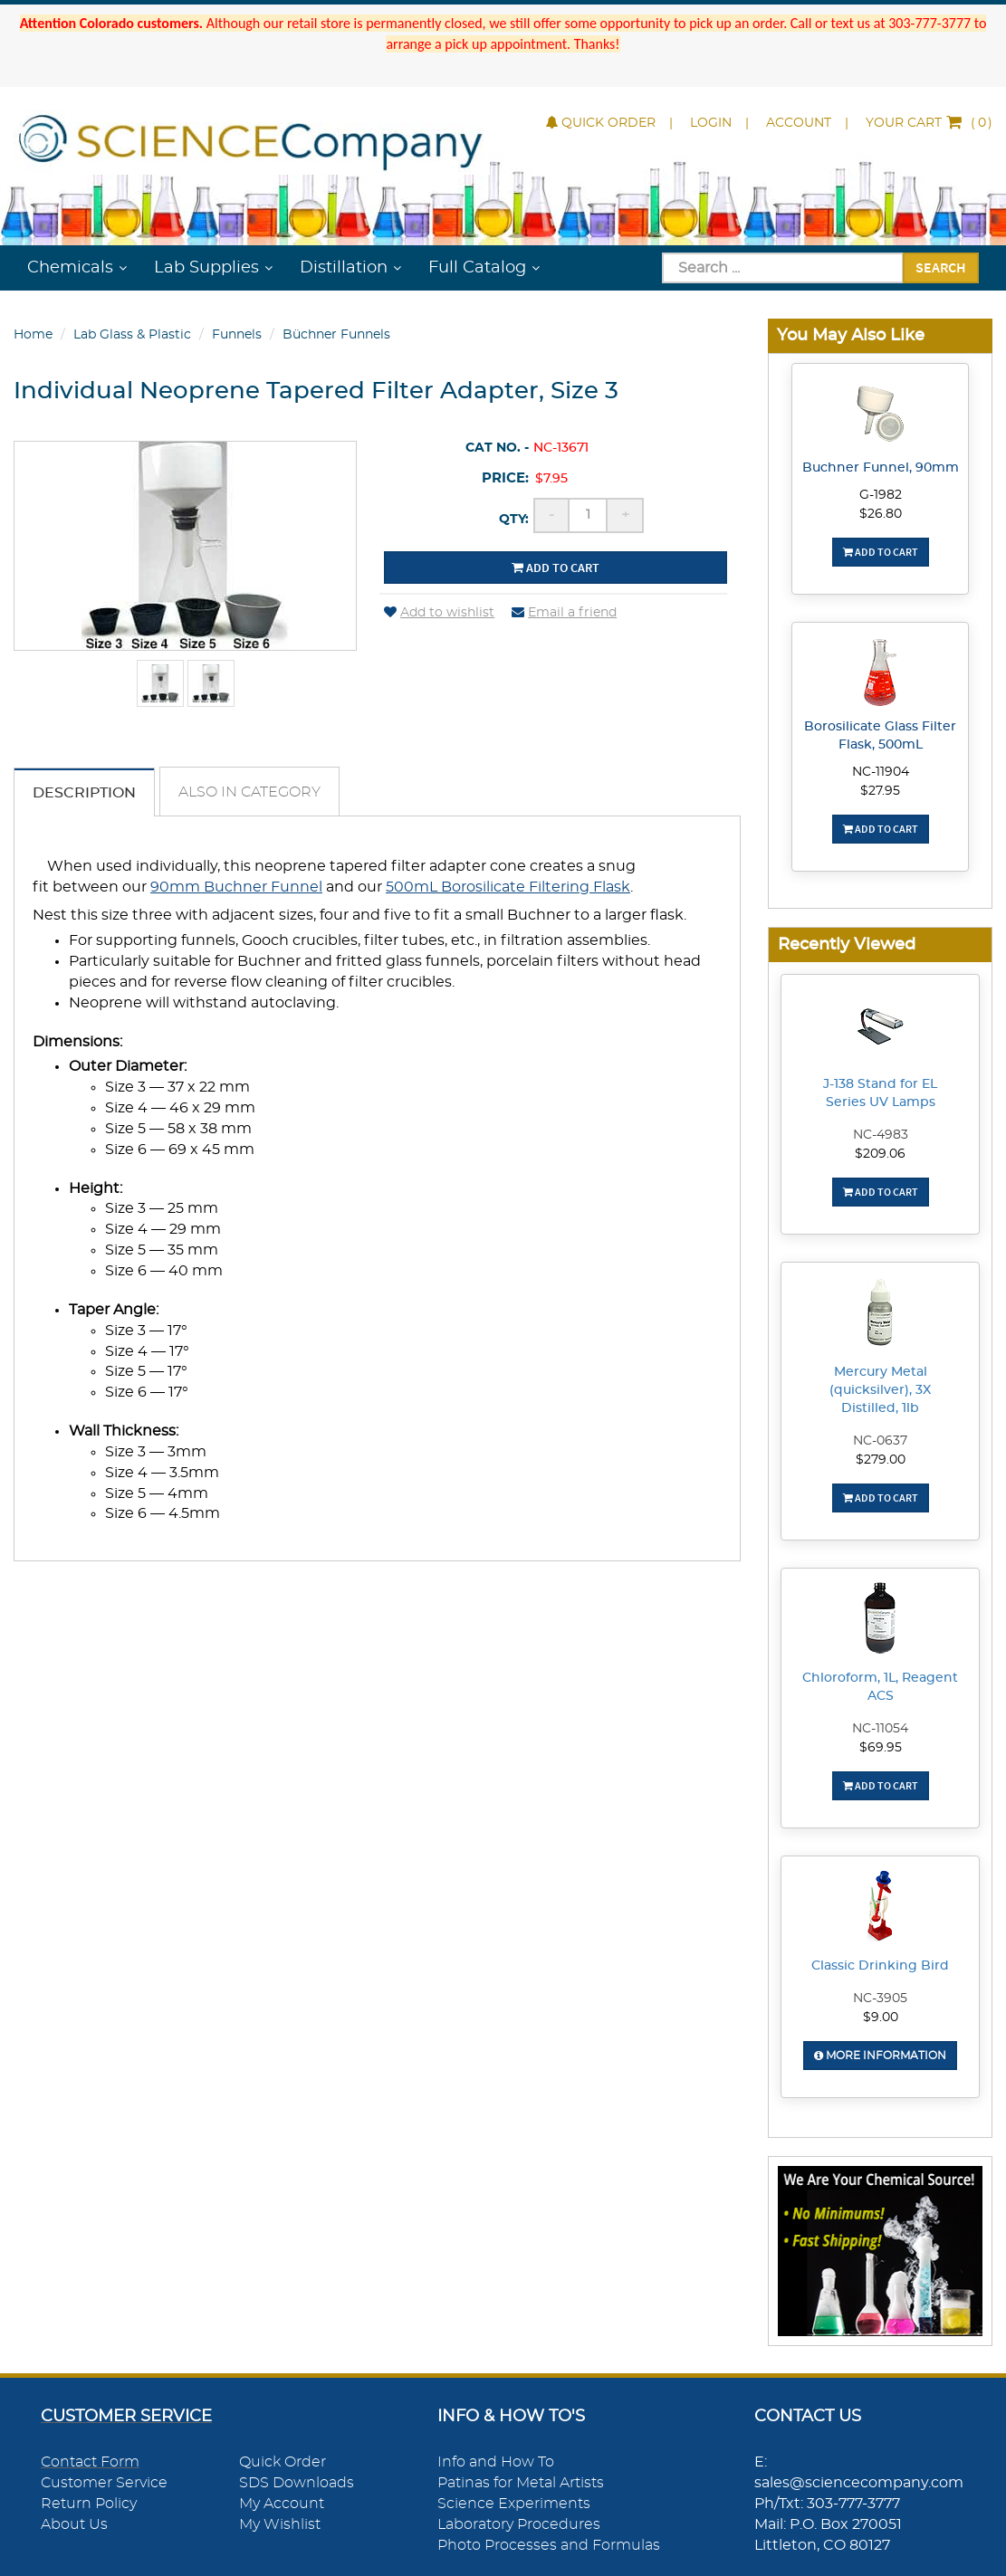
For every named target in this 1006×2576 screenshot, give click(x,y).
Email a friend (564, 612)
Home (33, 335)
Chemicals (70, 268)
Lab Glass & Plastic (132, 335)
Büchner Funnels (336, 335)
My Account (281, 2503)
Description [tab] (84, 793)
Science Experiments (513, 2503)
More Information (880, 2055)
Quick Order (601, 123)
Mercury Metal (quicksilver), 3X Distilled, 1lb (880, 1390)
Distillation (344, 268)
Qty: (514, 519)
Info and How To (495, 2462)
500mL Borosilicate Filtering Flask (508, 887)
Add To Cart (880, 551)
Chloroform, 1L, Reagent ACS (880, 1687)
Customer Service (104, 2483)
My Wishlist (280, 2524)
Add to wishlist (439, 612)
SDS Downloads (296, 2483)
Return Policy (89, 2503)
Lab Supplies (206, 268)
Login (711, 123)
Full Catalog (477, 268)
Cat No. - (497, 448)
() (929, 123)
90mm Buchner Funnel (236, 887)
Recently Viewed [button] (846, 944)
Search (940, 267)
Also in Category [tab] (249, 792)
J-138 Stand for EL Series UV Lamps (880, 1093)
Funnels (237, 335)
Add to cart (555, 567)
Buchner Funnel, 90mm (880, 468)
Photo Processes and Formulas (548, 2545)
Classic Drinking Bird (880, 1966)
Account (798, 123)
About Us (74, 2524)
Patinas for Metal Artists (520, 2483)
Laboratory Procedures (518, 2524)
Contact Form (90, 2462)
